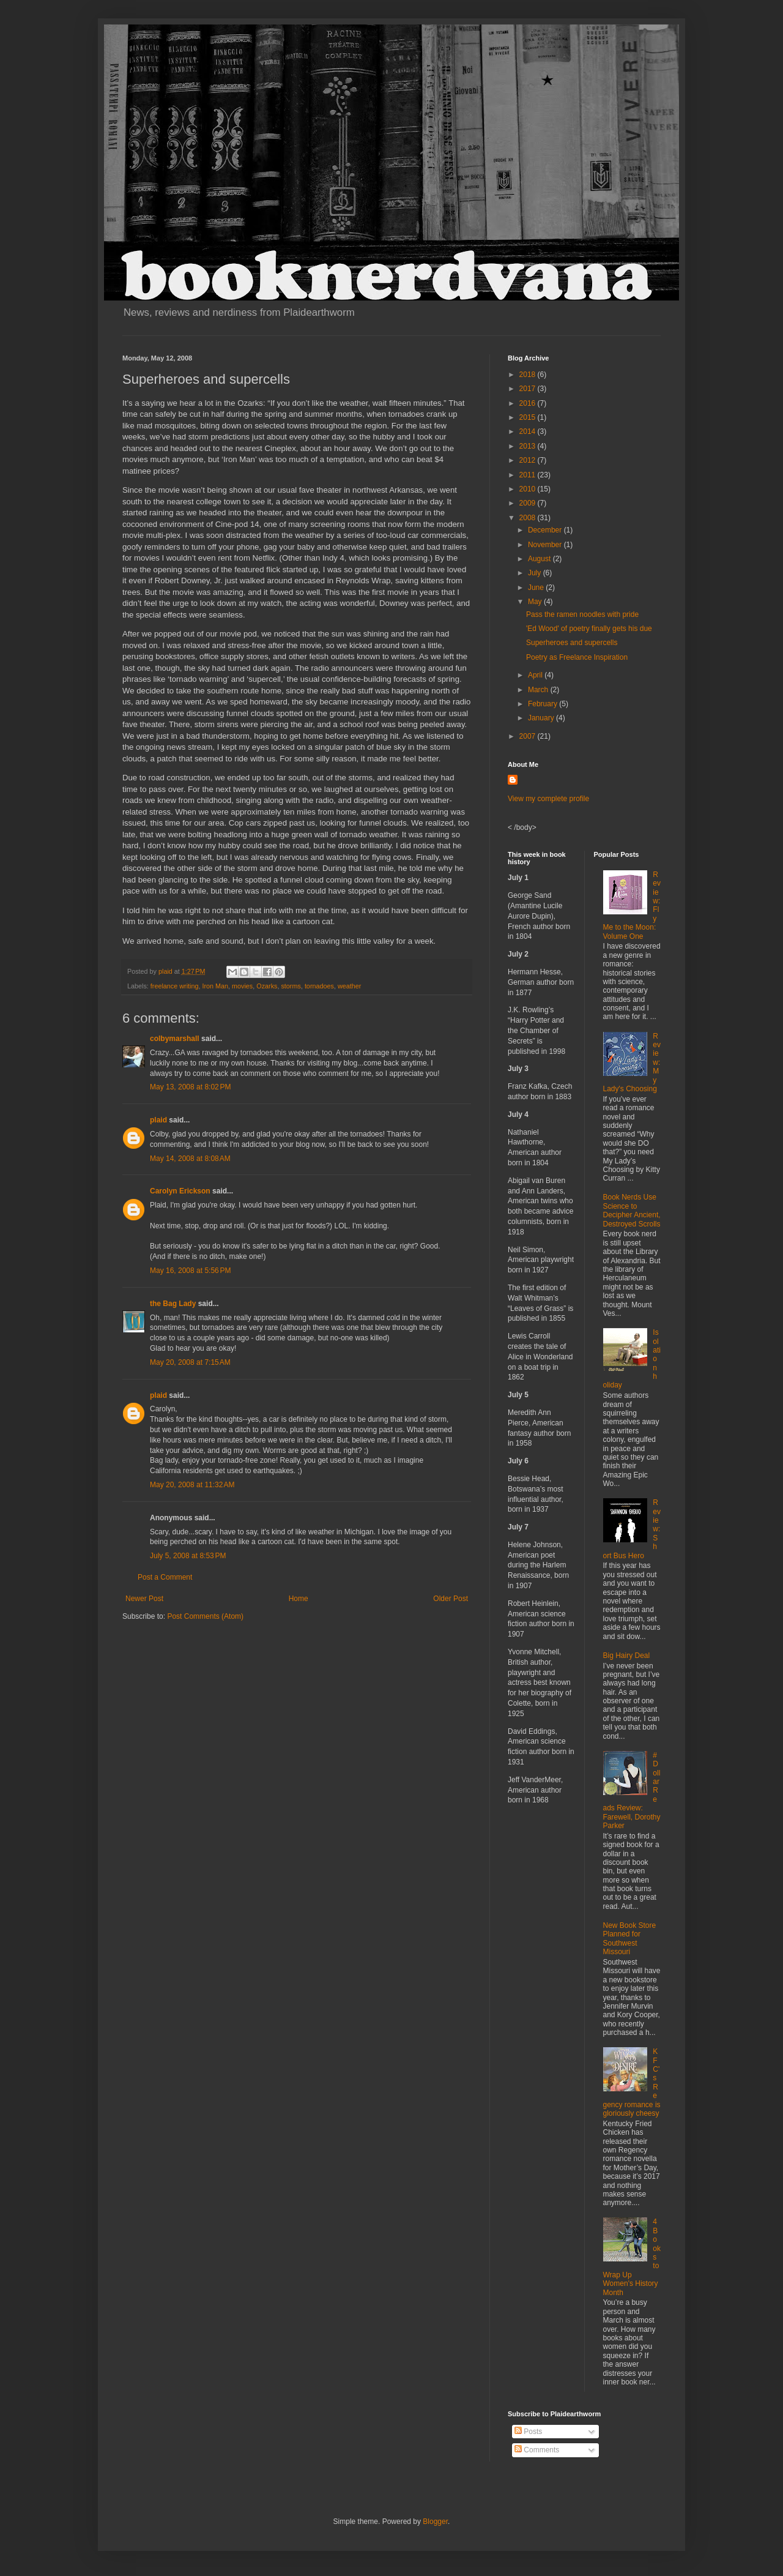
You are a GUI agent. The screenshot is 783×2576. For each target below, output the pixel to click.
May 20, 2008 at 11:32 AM (192, 1484)
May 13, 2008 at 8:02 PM (190, 1087)
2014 (528, 431)
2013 (528, 446)
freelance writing (174, 986)
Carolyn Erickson (180, 1191)
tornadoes (319, 986)
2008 (528, 517)
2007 (528, 736)
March (539, 689)
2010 (528, 489)
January (542, 718)
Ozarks (266, 986)
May (536, 601)
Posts (528, 2431)
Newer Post (144, 1598)
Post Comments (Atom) (205, 1616)
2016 (528, 403)
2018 (528, 374)
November (546, 544)
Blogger (435, 2521)
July (535, 573)
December (546, 530)
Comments (536, 2450)
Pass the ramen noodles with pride (582, 614)
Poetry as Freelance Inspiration (577, 657)
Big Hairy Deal (626, 1655)
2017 (528, 388)
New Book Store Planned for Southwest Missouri (629, 1938)
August (540, 558)
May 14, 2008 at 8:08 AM (190, 1158)
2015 (528, 417)
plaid (158, 1120)
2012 (528, 460)
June (537, 587)
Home (298, 1598)
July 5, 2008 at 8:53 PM (188, 1555)
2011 (528, 475)
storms (290, 986)
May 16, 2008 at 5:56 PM (190, 1270)
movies (242, 986)
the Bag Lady (173, 1303)
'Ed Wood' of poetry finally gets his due (589, 628)
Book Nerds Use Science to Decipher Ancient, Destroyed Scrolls (632, 1210)
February (543, 704)
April (536, 675)
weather (349, 986)
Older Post (450, 1598)
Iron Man (215, 986)
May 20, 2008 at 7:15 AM (190, 1362)
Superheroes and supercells (571, 642)
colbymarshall (174, 1038)
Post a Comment (165, 1577)
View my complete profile (548, 798)
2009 (528, 503)
